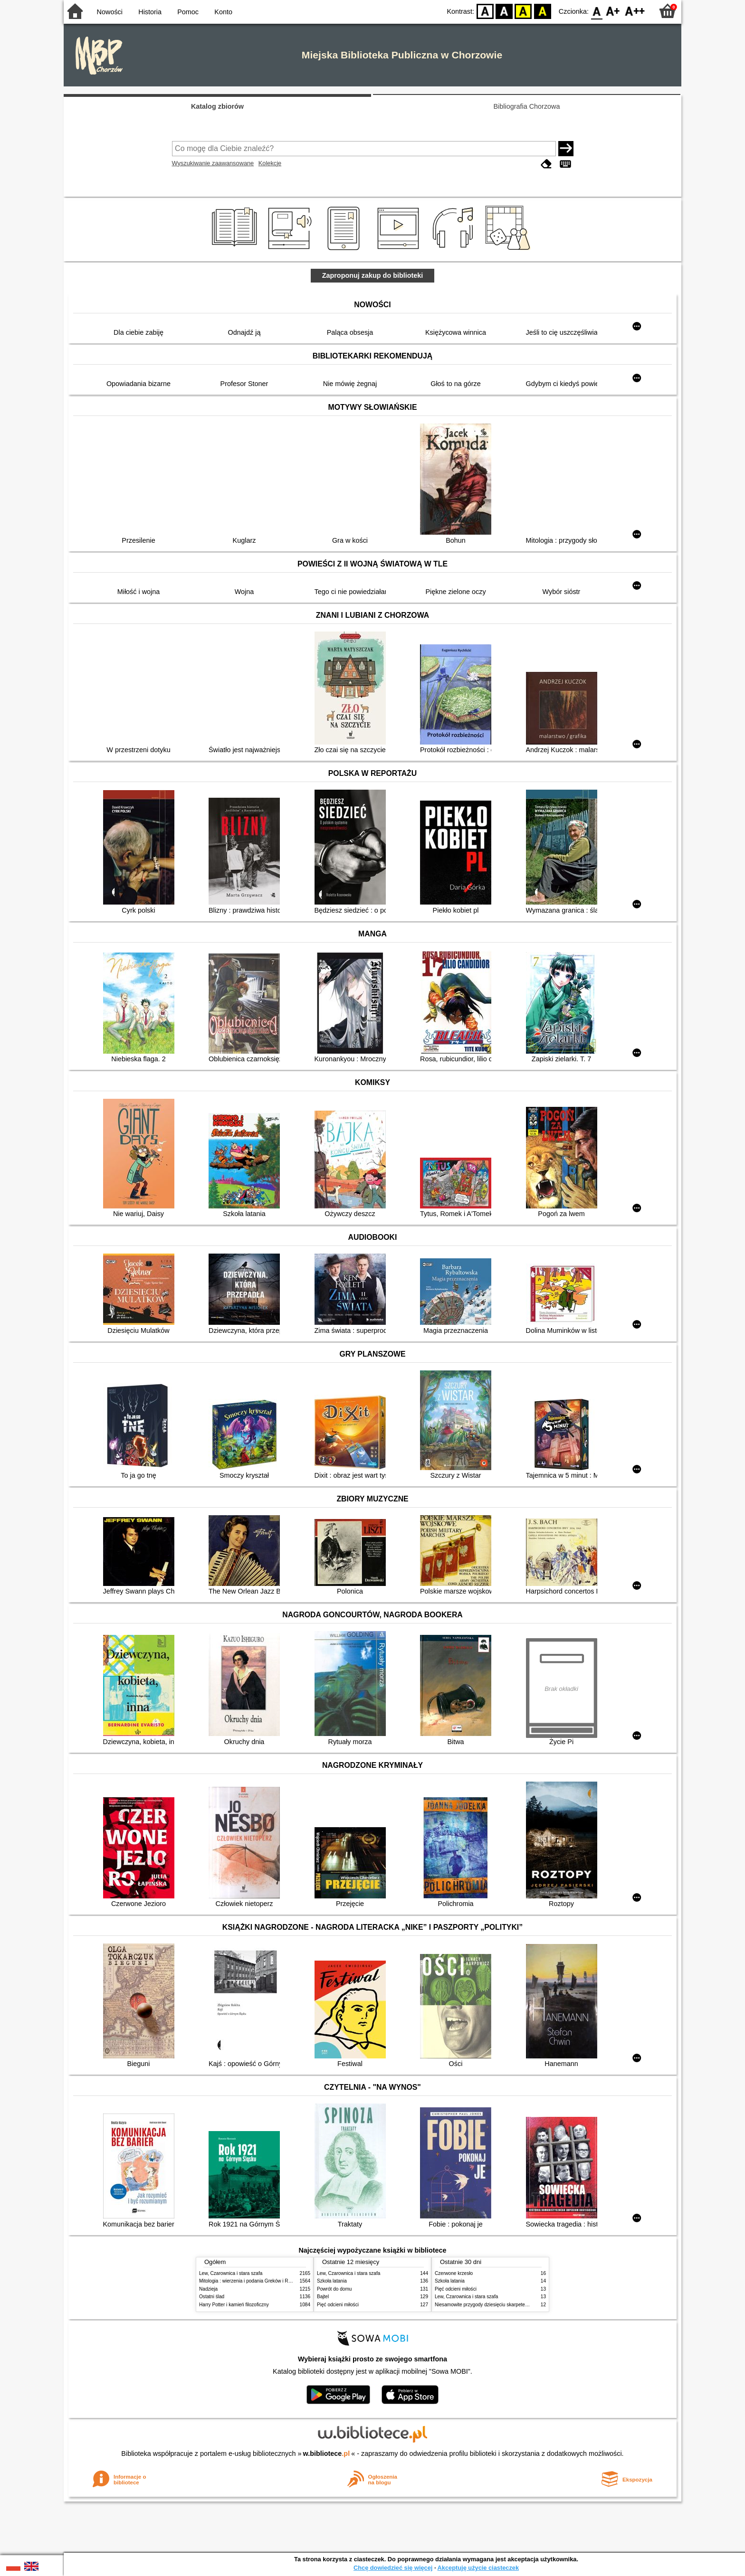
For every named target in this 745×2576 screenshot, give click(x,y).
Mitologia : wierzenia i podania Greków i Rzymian (251, 2280)
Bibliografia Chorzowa (527, 106)
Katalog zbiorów (217, 106)
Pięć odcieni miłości (338, 2304)
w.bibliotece (326, 2453)
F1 (613, 11)
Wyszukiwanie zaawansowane (213, 163)
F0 (596, 11)
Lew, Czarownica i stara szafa (230, 2273)
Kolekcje (269, 163)
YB (523, 11)
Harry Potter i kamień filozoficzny (234, 2304)
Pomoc (188, 12)
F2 (635, 11)
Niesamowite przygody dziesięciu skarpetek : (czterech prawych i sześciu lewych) (521, 2304)
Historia (150, 12)
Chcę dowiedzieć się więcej (392, 2567)
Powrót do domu (334, 2289)
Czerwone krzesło (454, 2273)
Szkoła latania (332, 2280)
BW (504, 11)
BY (542, 11)
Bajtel (323, 2296)
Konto (223, 12)
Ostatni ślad (211, 2296)
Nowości (110, 12)
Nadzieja (208, 2289)
